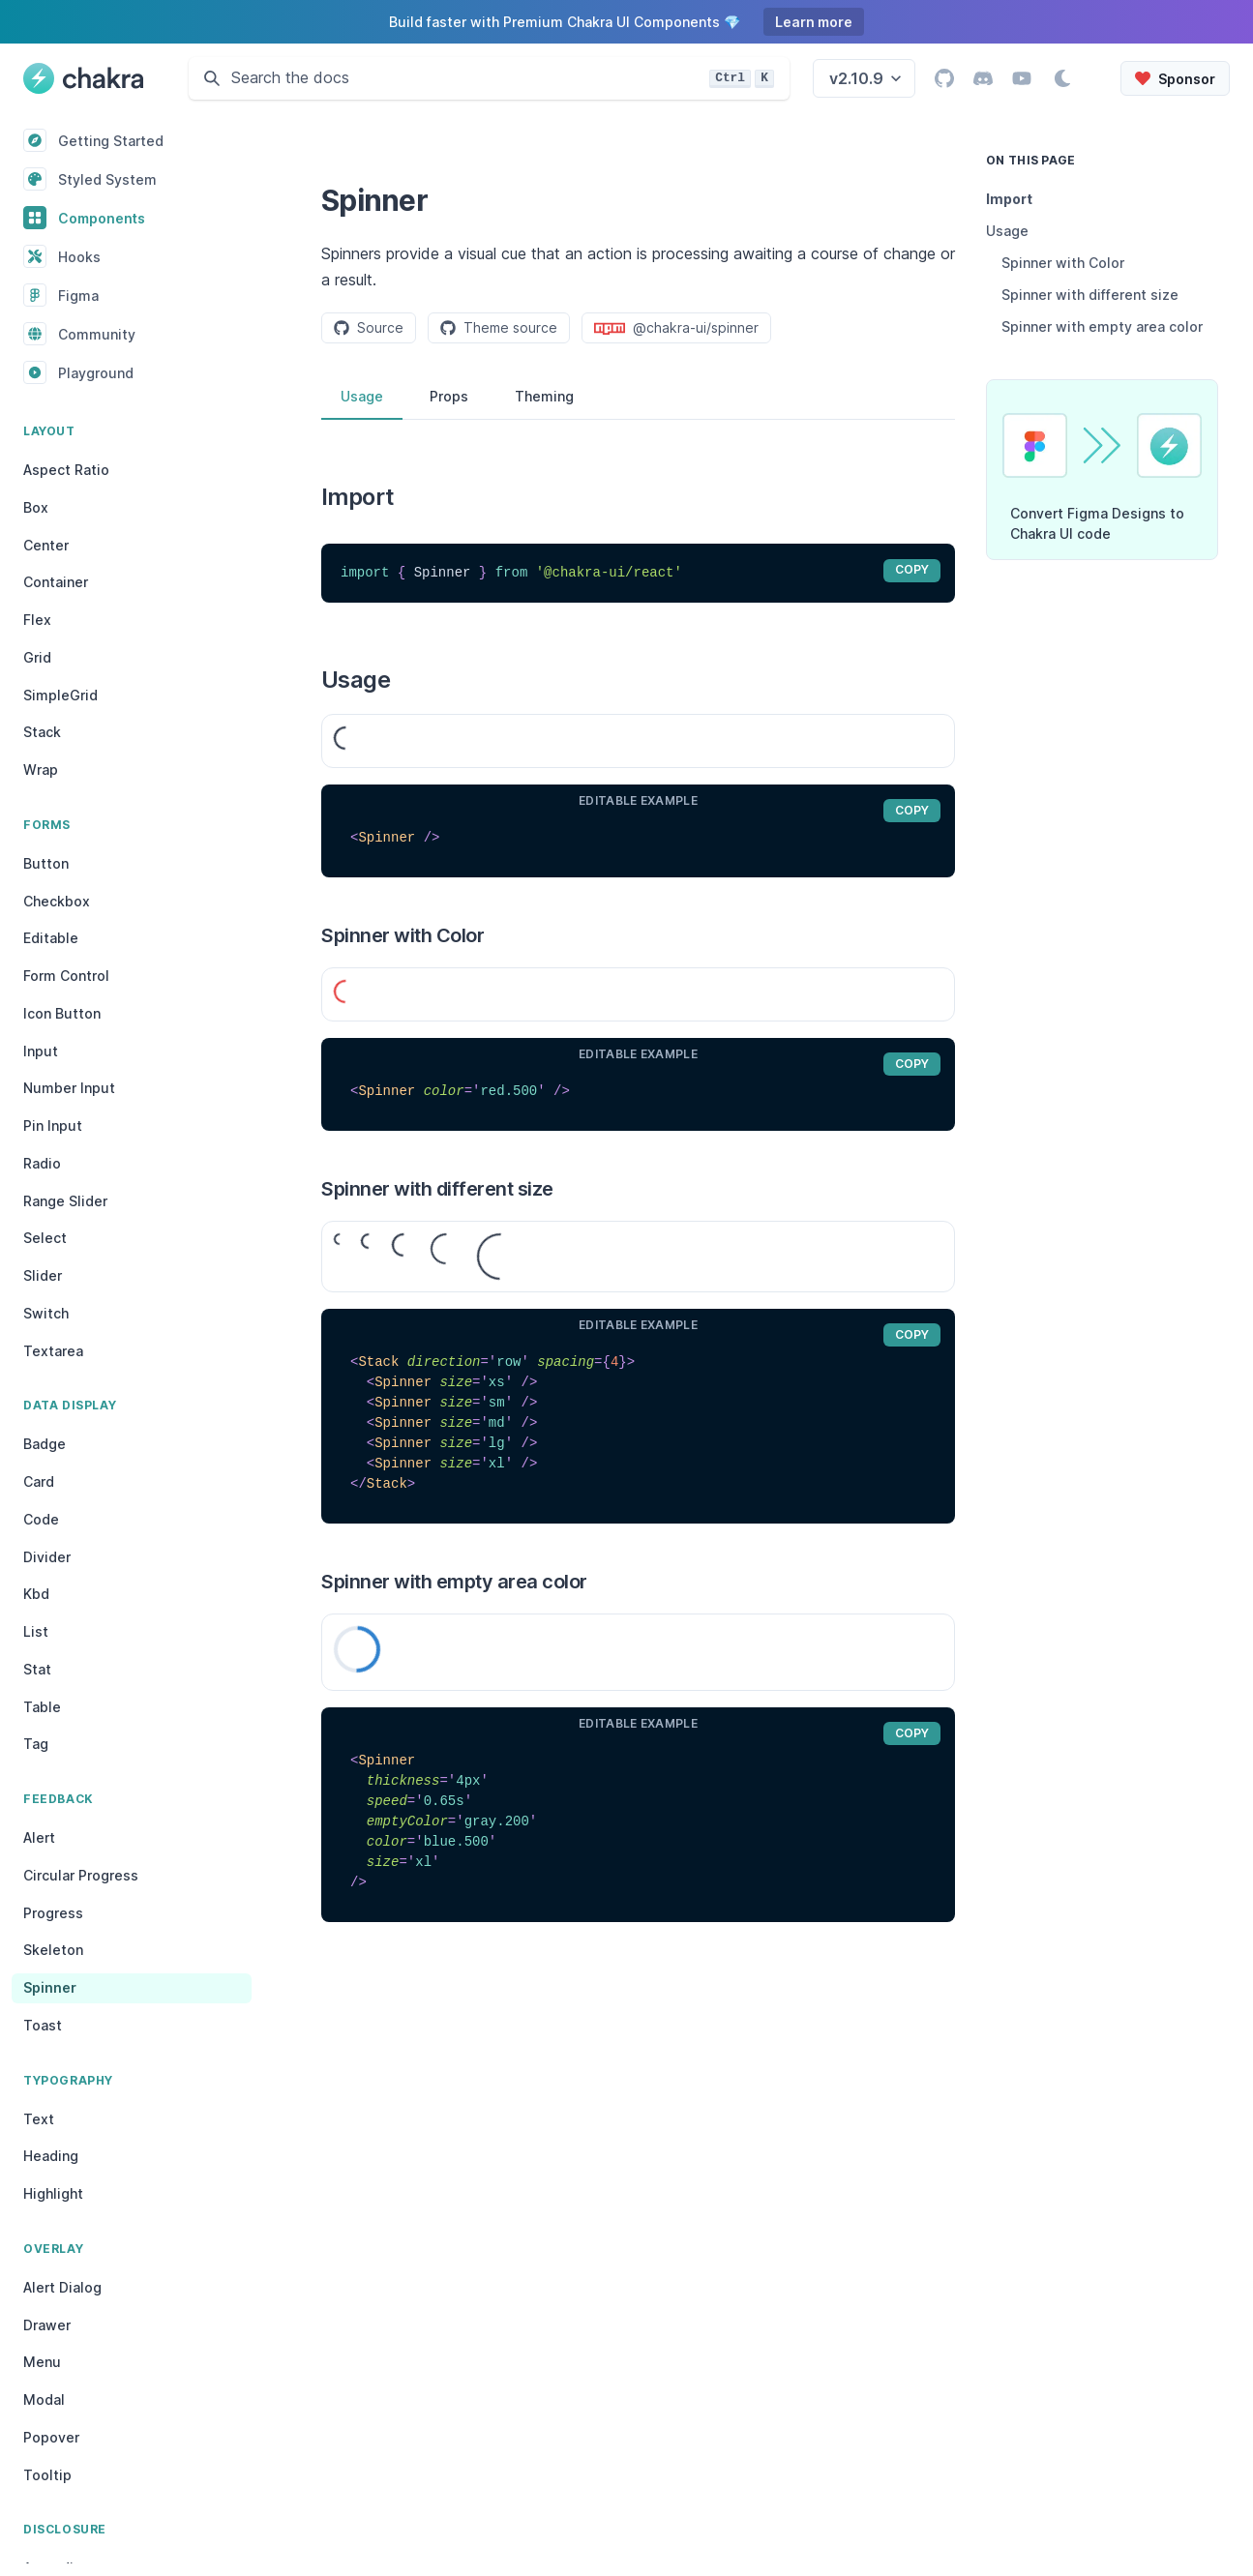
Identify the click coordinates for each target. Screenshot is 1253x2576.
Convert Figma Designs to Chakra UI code (1097, 523)
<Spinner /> (638, 838)
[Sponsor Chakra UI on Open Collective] (1175, 78)
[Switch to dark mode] (1062, 78)
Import (1009, 199)
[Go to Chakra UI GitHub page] (944, 78)
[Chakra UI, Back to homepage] (83, 78)
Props (449, 396)
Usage (362, 396)
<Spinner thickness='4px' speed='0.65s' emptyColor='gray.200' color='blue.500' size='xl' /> (638, 1822)
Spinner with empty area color (1102, 326)
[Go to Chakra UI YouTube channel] (1021, 78)
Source (368, 327)
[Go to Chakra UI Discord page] (983, 78)
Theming (544, 396)
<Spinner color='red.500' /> (638, 1091)
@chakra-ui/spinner (676, 327)
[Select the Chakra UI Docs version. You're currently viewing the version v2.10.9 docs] (864, 78)
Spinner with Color (1062, 262)
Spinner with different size (1089, 294)
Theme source (498, 327)
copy (912, 569)
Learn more (813, 22)
